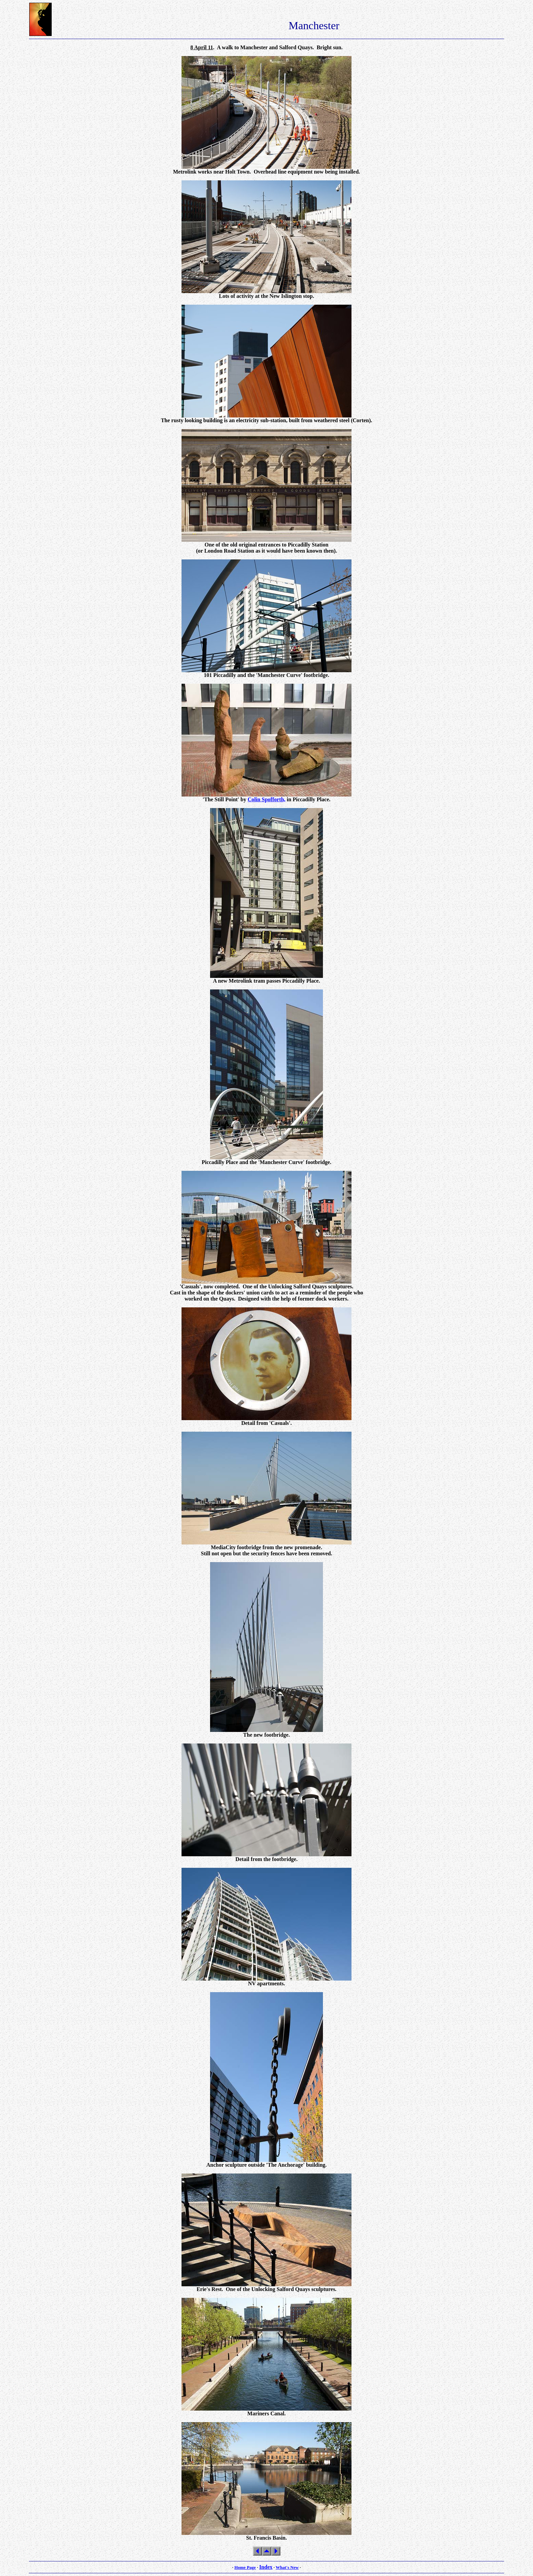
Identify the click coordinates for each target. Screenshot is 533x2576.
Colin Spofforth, (266, 799)
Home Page (245, 2567)
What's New (287, 2567)
